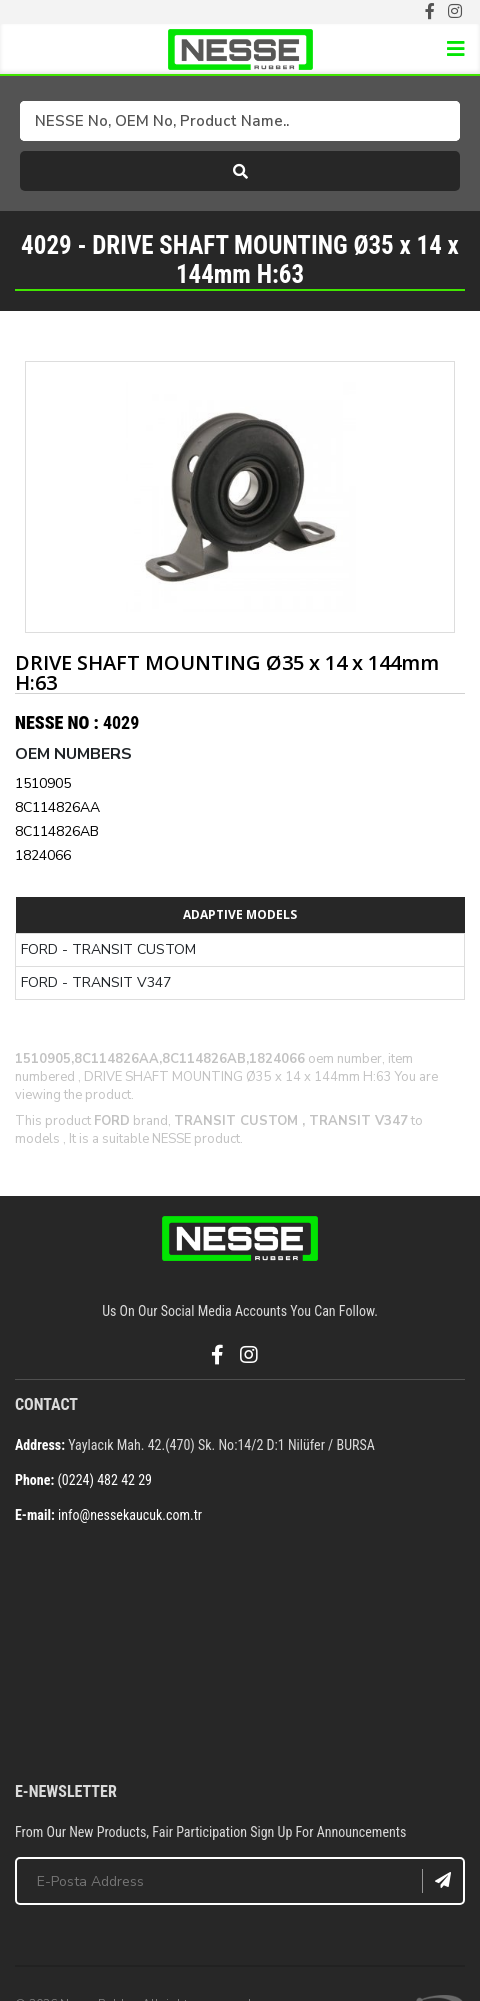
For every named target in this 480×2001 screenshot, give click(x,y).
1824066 (43, 855)
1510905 (43, 783)
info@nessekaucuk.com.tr (130, 1515)
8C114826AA (57, 807)
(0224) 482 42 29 (104, 1480)
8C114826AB (57, 831)
